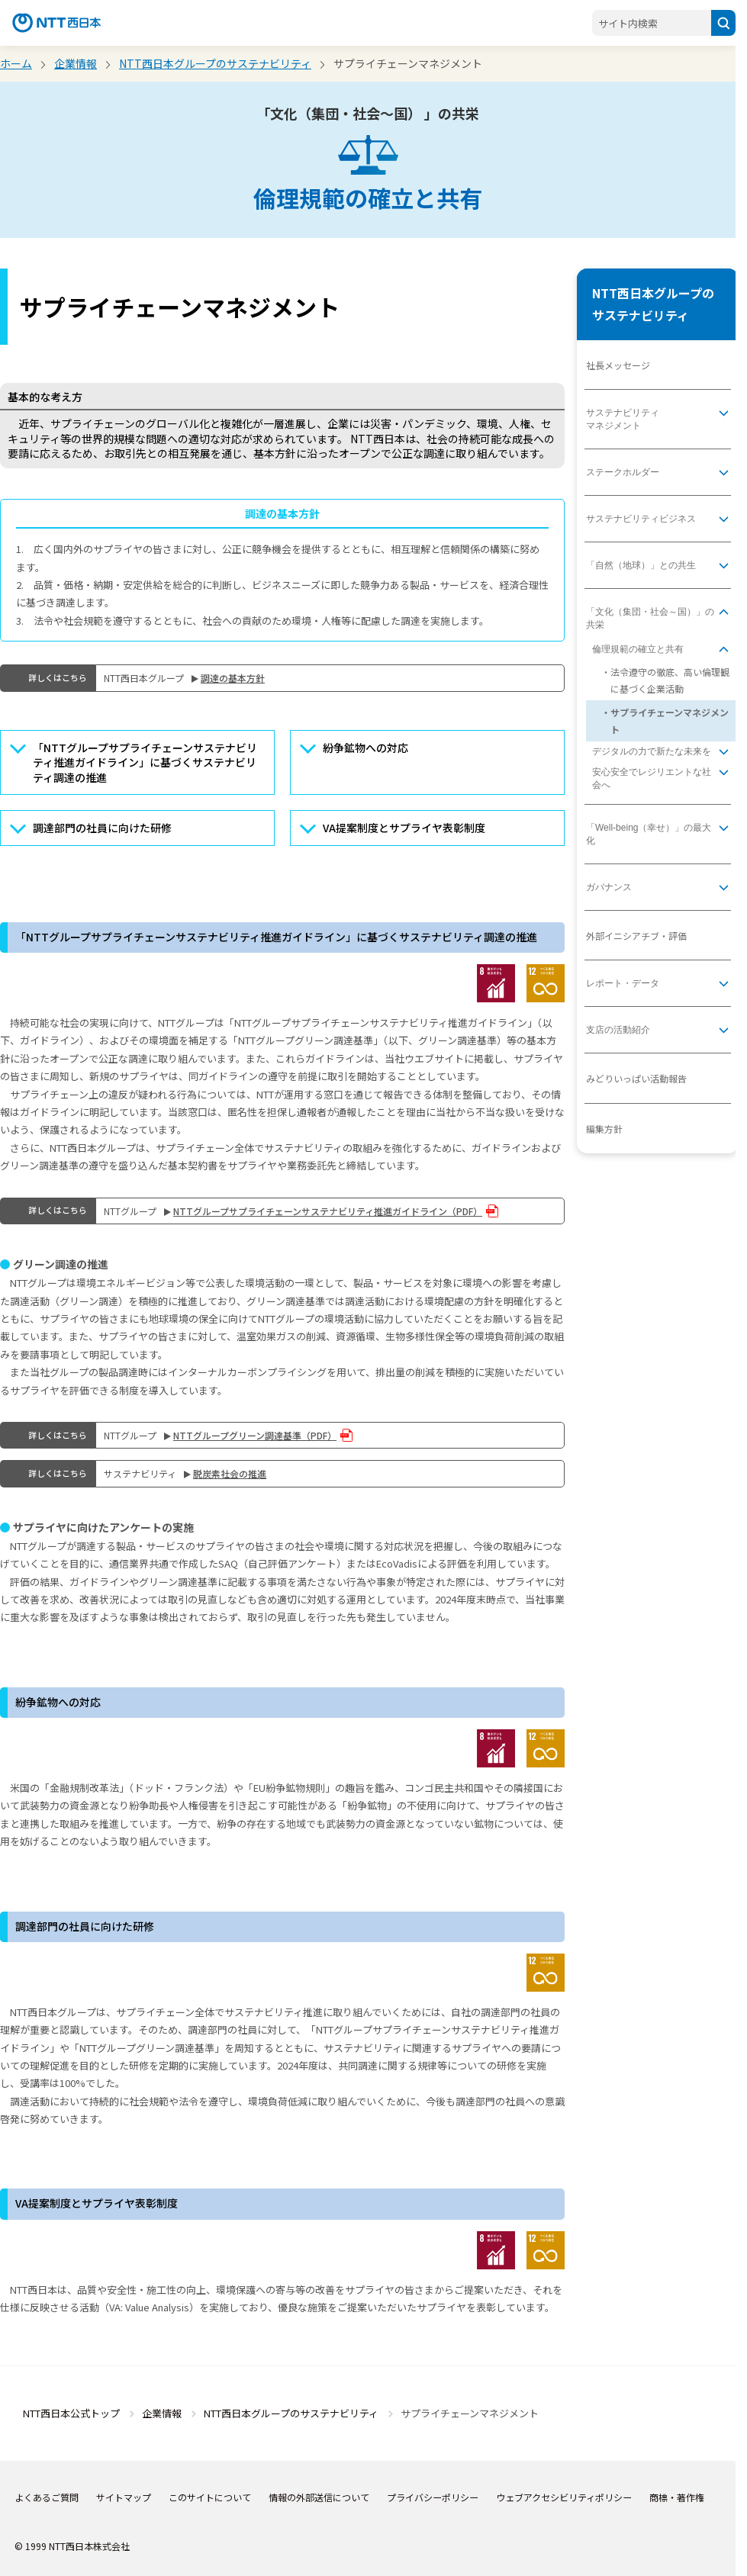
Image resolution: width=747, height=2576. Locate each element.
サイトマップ (123, 2497)
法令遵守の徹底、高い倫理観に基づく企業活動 (669, 680)
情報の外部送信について (319, 2497)
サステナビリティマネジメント (622, 419)
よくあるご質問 (46, 2497)
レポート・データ (622, 983)
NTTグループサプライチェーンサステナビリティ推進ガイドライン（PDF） (327, 1210)
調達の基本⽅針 (233, 677)
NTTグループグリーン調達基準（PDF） (254, 1435)
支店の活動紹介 (618, 1029)
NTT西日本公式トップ (71, 2413)
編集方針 (604, 1128)
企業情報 (75, 63)
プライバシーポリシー (432, 2497)
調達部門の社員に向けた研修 (102, 827)
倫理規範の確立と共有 (638, 649)
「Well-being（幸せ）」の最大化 (648, 834)
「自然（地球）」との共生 (641, 565)
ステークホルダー (622, 472)
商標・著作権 (676, 2497)
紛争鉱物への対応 (365, 747)
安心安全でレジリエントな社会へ (651, 778)
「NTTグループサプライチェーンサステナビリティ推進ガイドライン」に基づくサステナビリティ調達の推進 (145, 762)
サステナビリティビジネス (641, 518)
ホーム (16, 63)
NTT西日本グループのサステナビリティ (215, 63)
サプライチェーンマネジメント (669, 720)
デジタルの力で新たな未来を (651, 751)
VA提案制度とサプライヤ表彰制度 (404, 827)
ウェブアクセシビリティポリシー (564, 2497)
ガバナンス (609, 887)
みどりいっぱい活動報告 (636, 1078)
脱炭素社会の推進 (229, 1473)
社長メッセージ (618, 365)
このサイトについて (210, 2497)
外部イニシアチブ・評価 (636, 935)
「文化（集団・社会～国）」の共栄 (650, 618)
